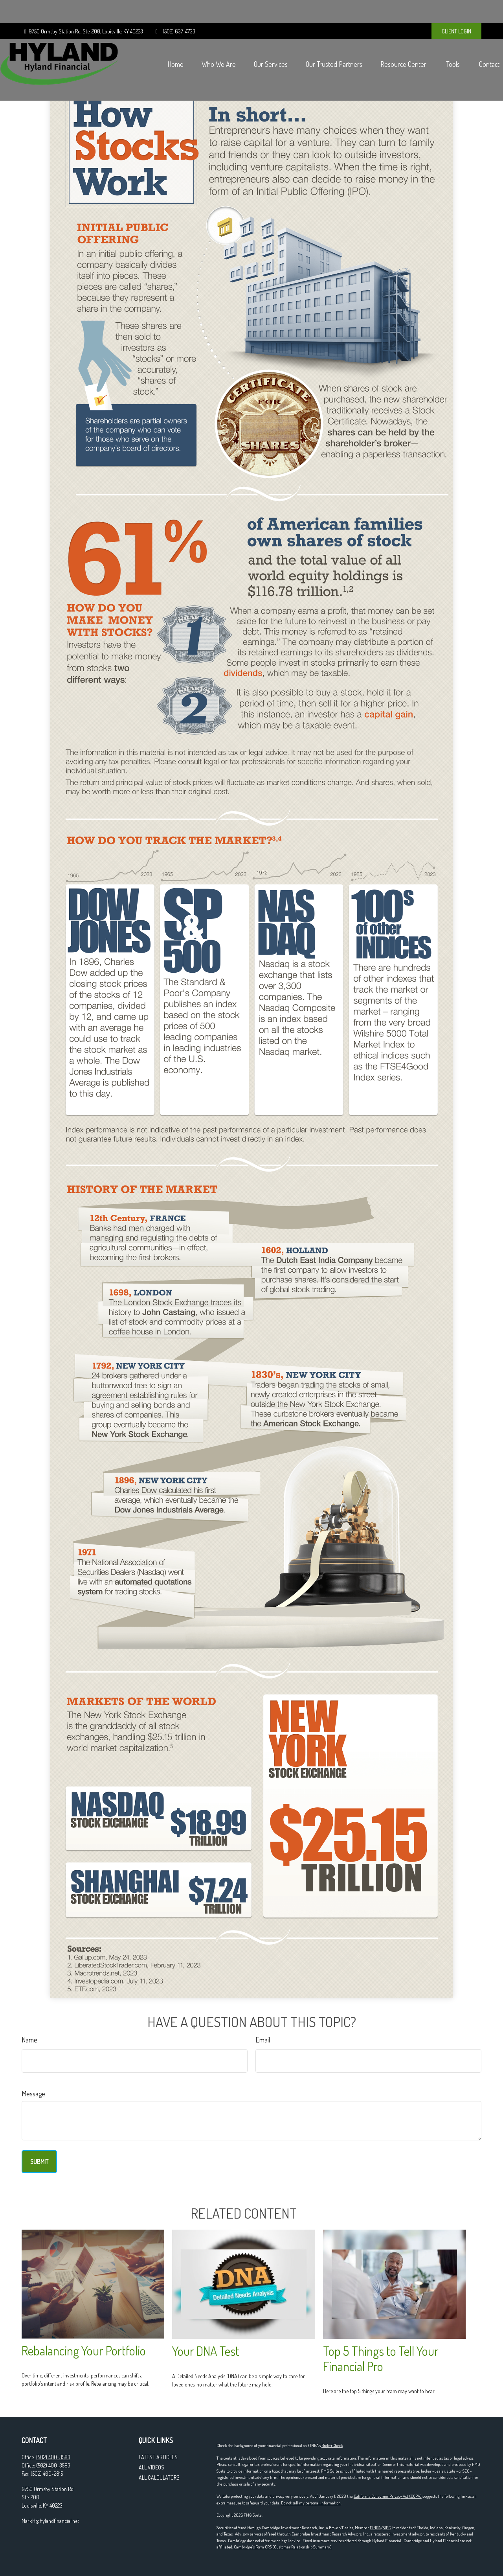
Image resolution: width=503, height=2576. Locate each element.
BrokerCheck (332, 2445)
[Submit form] (39, 2161)
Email (262, 2039)
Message (33, 2093)
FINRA (375, 2527)
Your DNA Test (205, 2351)
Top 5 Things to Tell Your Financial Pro (381, 2358)
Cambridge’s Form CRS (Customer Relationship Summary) (283, 2547)
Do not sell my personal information (311, 2503)
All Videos (151, 2467)
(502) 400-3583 (53, 2457)
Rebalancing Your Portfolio (84, 2350)
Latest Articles (158, 2457)
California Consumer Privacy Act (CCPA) (388, 2496)
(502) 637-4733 (174, 8)
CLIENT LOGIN (456, 8)
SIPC (387, 2527)
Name (29, 2039)
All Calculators (159, 2477)
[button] (154, 41)
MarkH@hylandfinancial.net (50, 2520)
